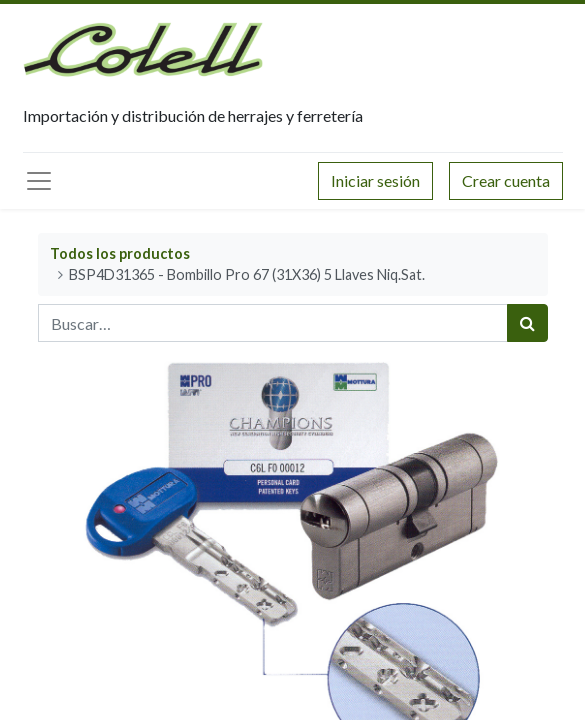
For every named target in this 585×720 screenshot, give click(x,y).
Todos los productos (120, 253)
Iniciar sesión (375, 180)
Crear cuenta (506, 180)
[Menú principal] (39, 181)
